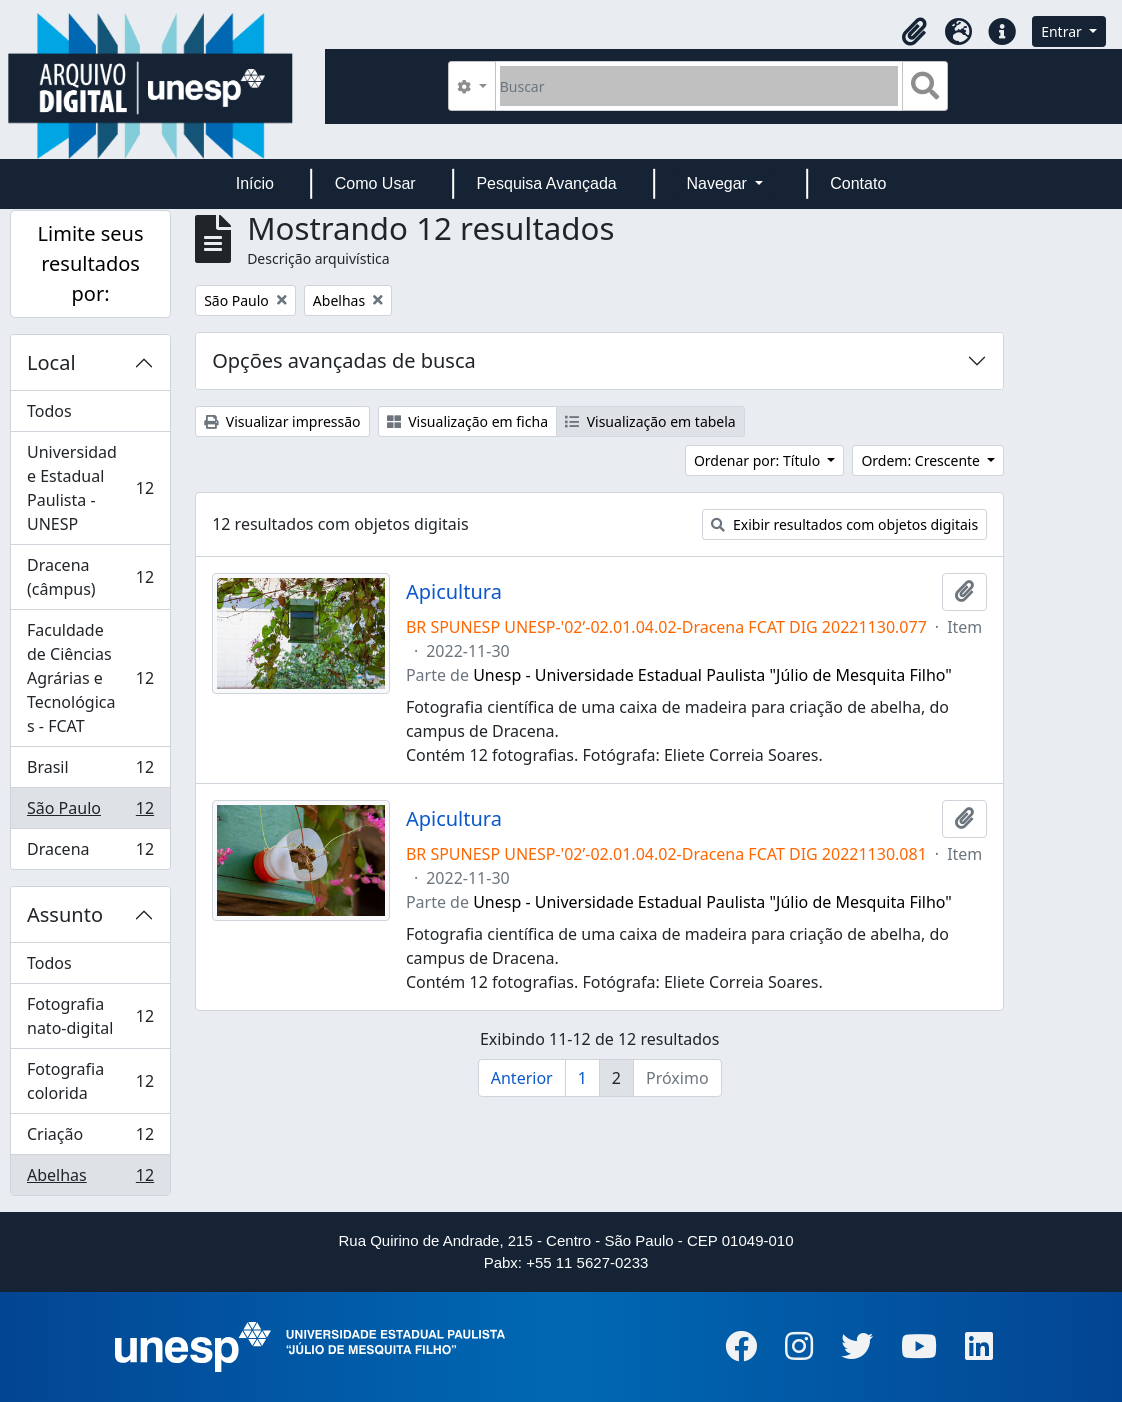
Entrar (1063, 31)
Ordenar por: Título (759, 460)
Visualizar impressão (282, 421)
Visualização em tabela (650, 421)
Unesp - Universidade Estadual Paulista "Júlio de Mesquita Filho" (712, 675)
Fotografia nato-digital (90, 1016)
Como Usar (375, 183)
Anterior (522, 1078)
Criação (90, 1138)
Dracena (90, 853)
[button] (914, 32)
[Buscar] (699, 86)
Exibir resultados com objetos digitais (844, 524)
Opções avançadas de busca (344, 360)
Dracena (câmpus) (90, 577)
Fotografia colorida (90, 1081)
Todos (49, 411)
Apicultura (454, 592)
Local (51, 362)
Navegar (718, 183)
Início (255, 183)
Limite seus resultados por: (91, 263)
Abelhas (90, 1179)
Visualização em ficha (468, 421)
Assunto (65, 914)
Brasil (90, 771)
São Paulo (90, 812)
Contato (858, 183)
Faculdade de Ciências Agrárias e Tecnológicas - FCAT (90, 678)
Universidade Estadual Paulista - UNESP (90, 488)
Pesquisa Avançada (546, 183)
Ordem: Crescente (922, 460)
